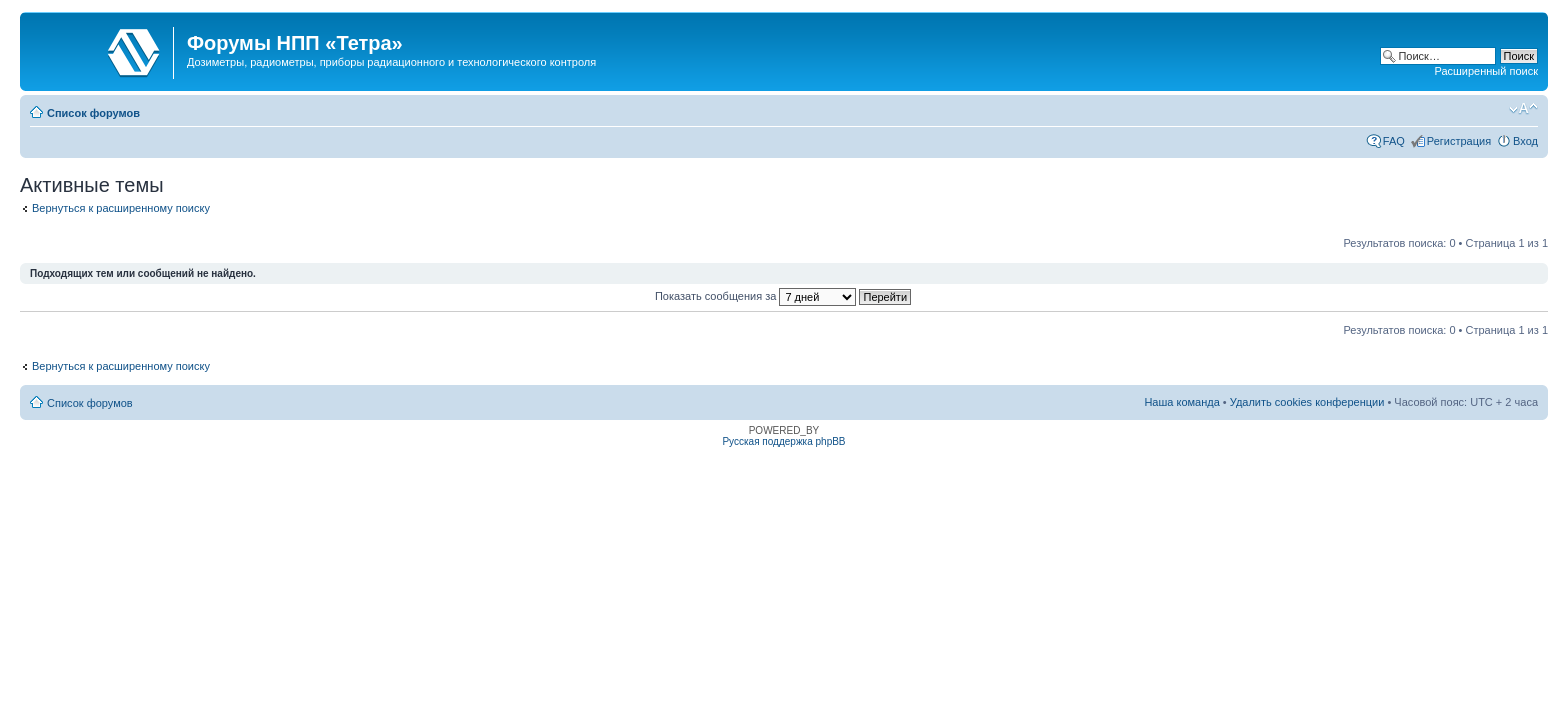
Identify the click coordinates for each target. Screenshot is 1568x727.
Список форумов (93, 113)
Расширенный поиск (1486, 71)
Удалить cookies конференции (1307, 402)
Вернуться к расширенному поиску (121, 208)
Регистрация (1459, 141)
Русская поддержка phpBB (783, 441)
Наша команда (1181, 402)
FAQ (1394, 141)
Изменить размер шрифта (1523, 109)
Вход (1525, 141)
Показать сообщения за (783, 296)
